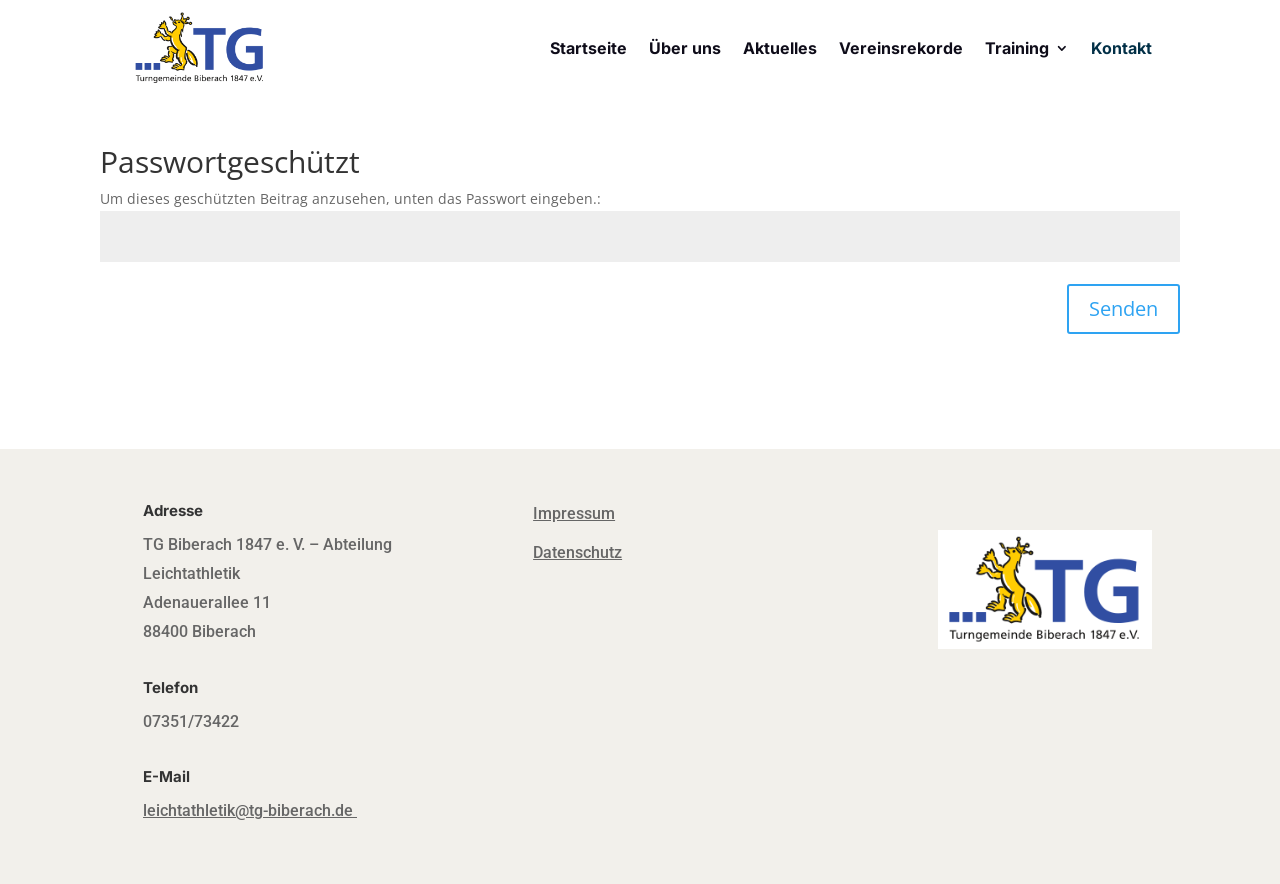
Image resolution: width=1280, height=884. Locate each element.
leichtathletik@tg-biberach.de (248, 810)
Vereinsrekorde (901, 48)
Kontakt (1121, 48)
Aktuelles (780, 48)
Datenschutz (577, 552)
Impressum (574, 513)
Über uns (685, 48)
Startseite (588, 48)
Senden (1123, 308)
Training (1017, 48)
